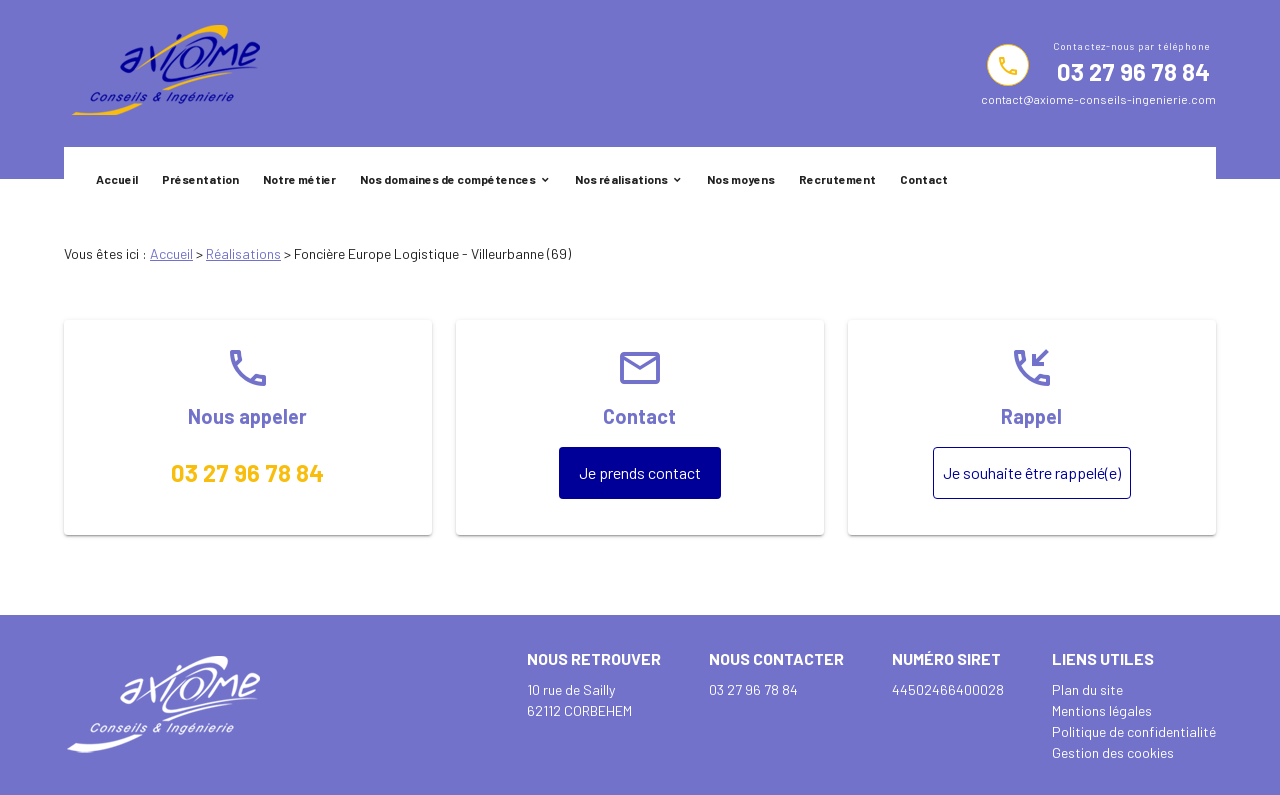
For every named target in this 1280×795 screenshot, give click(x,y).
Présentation (200, 179)
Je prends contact (640, 472)
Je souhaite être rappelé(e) (1032, 472)
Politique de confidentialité (1134, 731)
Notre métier (299, 179)
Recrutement (837, 179)
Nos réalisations (621, 179)
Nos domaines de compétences (448, 179)
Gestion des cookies (1113, 752)
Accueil (117, 179)
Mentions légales (1102, 710)
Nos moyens (741, 179)
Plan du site (1087, 689)
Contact (924, 179)
